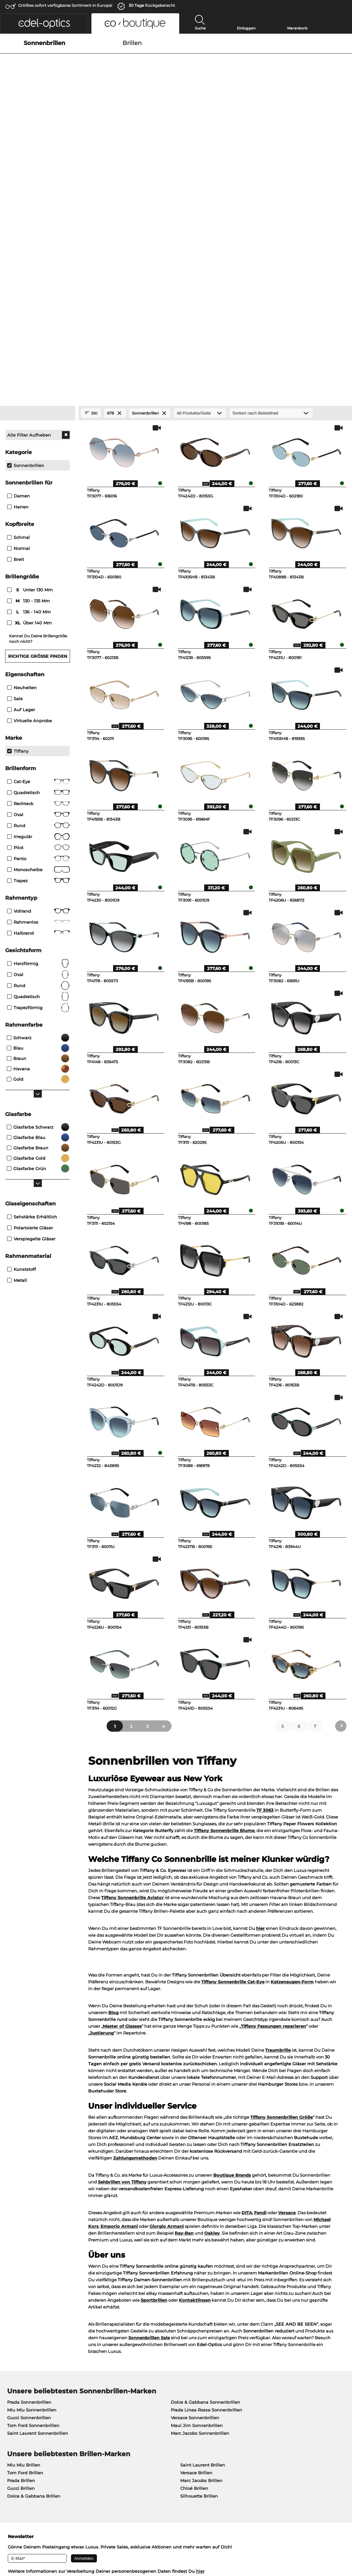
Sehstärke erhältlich (32, 964)
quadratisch (38, 744)
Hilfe (238, 2391)
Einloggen (246, 28)
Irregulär (38, 584)
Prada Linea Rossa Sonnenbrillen (206, 2157)
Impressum (59, 2545)
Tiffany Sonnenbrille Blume (224, 1578)
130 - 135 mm (29, 348)
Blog (113, 1760)
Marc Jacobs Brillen (201, 2228)
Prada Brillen (21, 2228)
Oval (38, 562)
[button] (44, 23)
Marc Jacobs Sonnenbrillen (200, 2180)
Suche (200, 28)
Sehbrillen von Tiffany (122, 1929)
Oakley (212, 1980)
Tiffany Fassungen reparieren (273, 1773)
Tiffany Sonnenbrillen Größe (281, 1864)
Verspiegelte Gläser (31, 986)
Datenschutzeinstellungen (33, 2417)
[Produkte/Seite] (200, 160)
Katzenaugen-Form (292, 1729)
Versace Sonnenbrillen (195, 2165)
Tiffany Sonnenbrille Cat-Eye (232, 1729)
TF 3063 (265, 1557)
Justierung (102, 1780)
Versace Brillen (196, 2220)
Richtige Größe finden (37, 403)
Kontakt (12, 2424)
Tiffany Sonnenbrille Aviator (132, 1645)
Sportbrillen (154, 2047)
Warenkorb (297, 28)
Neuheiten (22, 435)
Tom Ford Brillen (25, 2220)
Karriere (12, 2409)
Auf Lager (21, 457)
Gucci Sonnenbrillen (29, 2165)
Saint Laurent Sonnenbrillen (37, 2180)
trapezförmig (38, 755)
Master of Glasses (122, 1773)
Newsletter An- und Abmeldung (154, 2417)
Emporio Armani (119, 1974)
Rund (38, 573)
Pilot (38, 595)
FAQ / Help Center (253, 2417)
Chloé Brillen (194, 2236)
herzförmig (38, 711)
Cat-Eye (38, 529)
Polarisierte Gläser (30, 975)
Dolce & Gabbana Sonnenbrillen (205, 2149)
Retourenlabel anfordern (260, 2401)
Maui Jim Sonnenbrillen (197, 2173)
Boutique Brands (232, 1922)
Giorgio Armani (166, 1974)
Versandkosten (135, 2409)
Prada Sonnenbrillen (29, 2149)
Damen (18, 243)
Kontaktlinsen (195, 2047)
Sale (15, 446)
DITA (246, 1960)
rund (38, 733)
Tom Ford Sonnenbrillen (33, 2173)
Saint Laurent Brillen (202, 2212)
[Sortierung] (271, 160)
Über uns (15, 2391)
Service (127, 2391)
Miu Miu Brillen (23, 2212)
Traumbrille (278, 1797)
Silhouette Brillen (199, 2243)
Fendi (260, 1960)
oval (38, 722)
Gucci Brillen (21, 2236)
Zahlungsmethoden (135, 1905)
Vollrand (38, 659)
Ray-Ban (184, 1980)
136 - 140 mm (29, 359)
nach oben (335, 2545)
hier (260, 1676)
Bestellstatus (247, 2424)
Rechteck (38, 551)
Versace (287, 1960)
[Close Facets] (37, 161)
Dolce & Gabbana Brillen (33, 2243)
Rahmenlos (38, 670)
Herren (18, 254)
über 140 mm (30, 370)
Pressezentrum (20, 2401)
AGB (9, 2545)
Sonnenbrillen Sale (149, 2085)
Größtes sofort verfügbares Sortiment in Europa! (65, 5)
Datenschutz (30, 2545)
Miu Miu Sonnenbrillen (31, 2157)
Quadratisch (38, 540)
